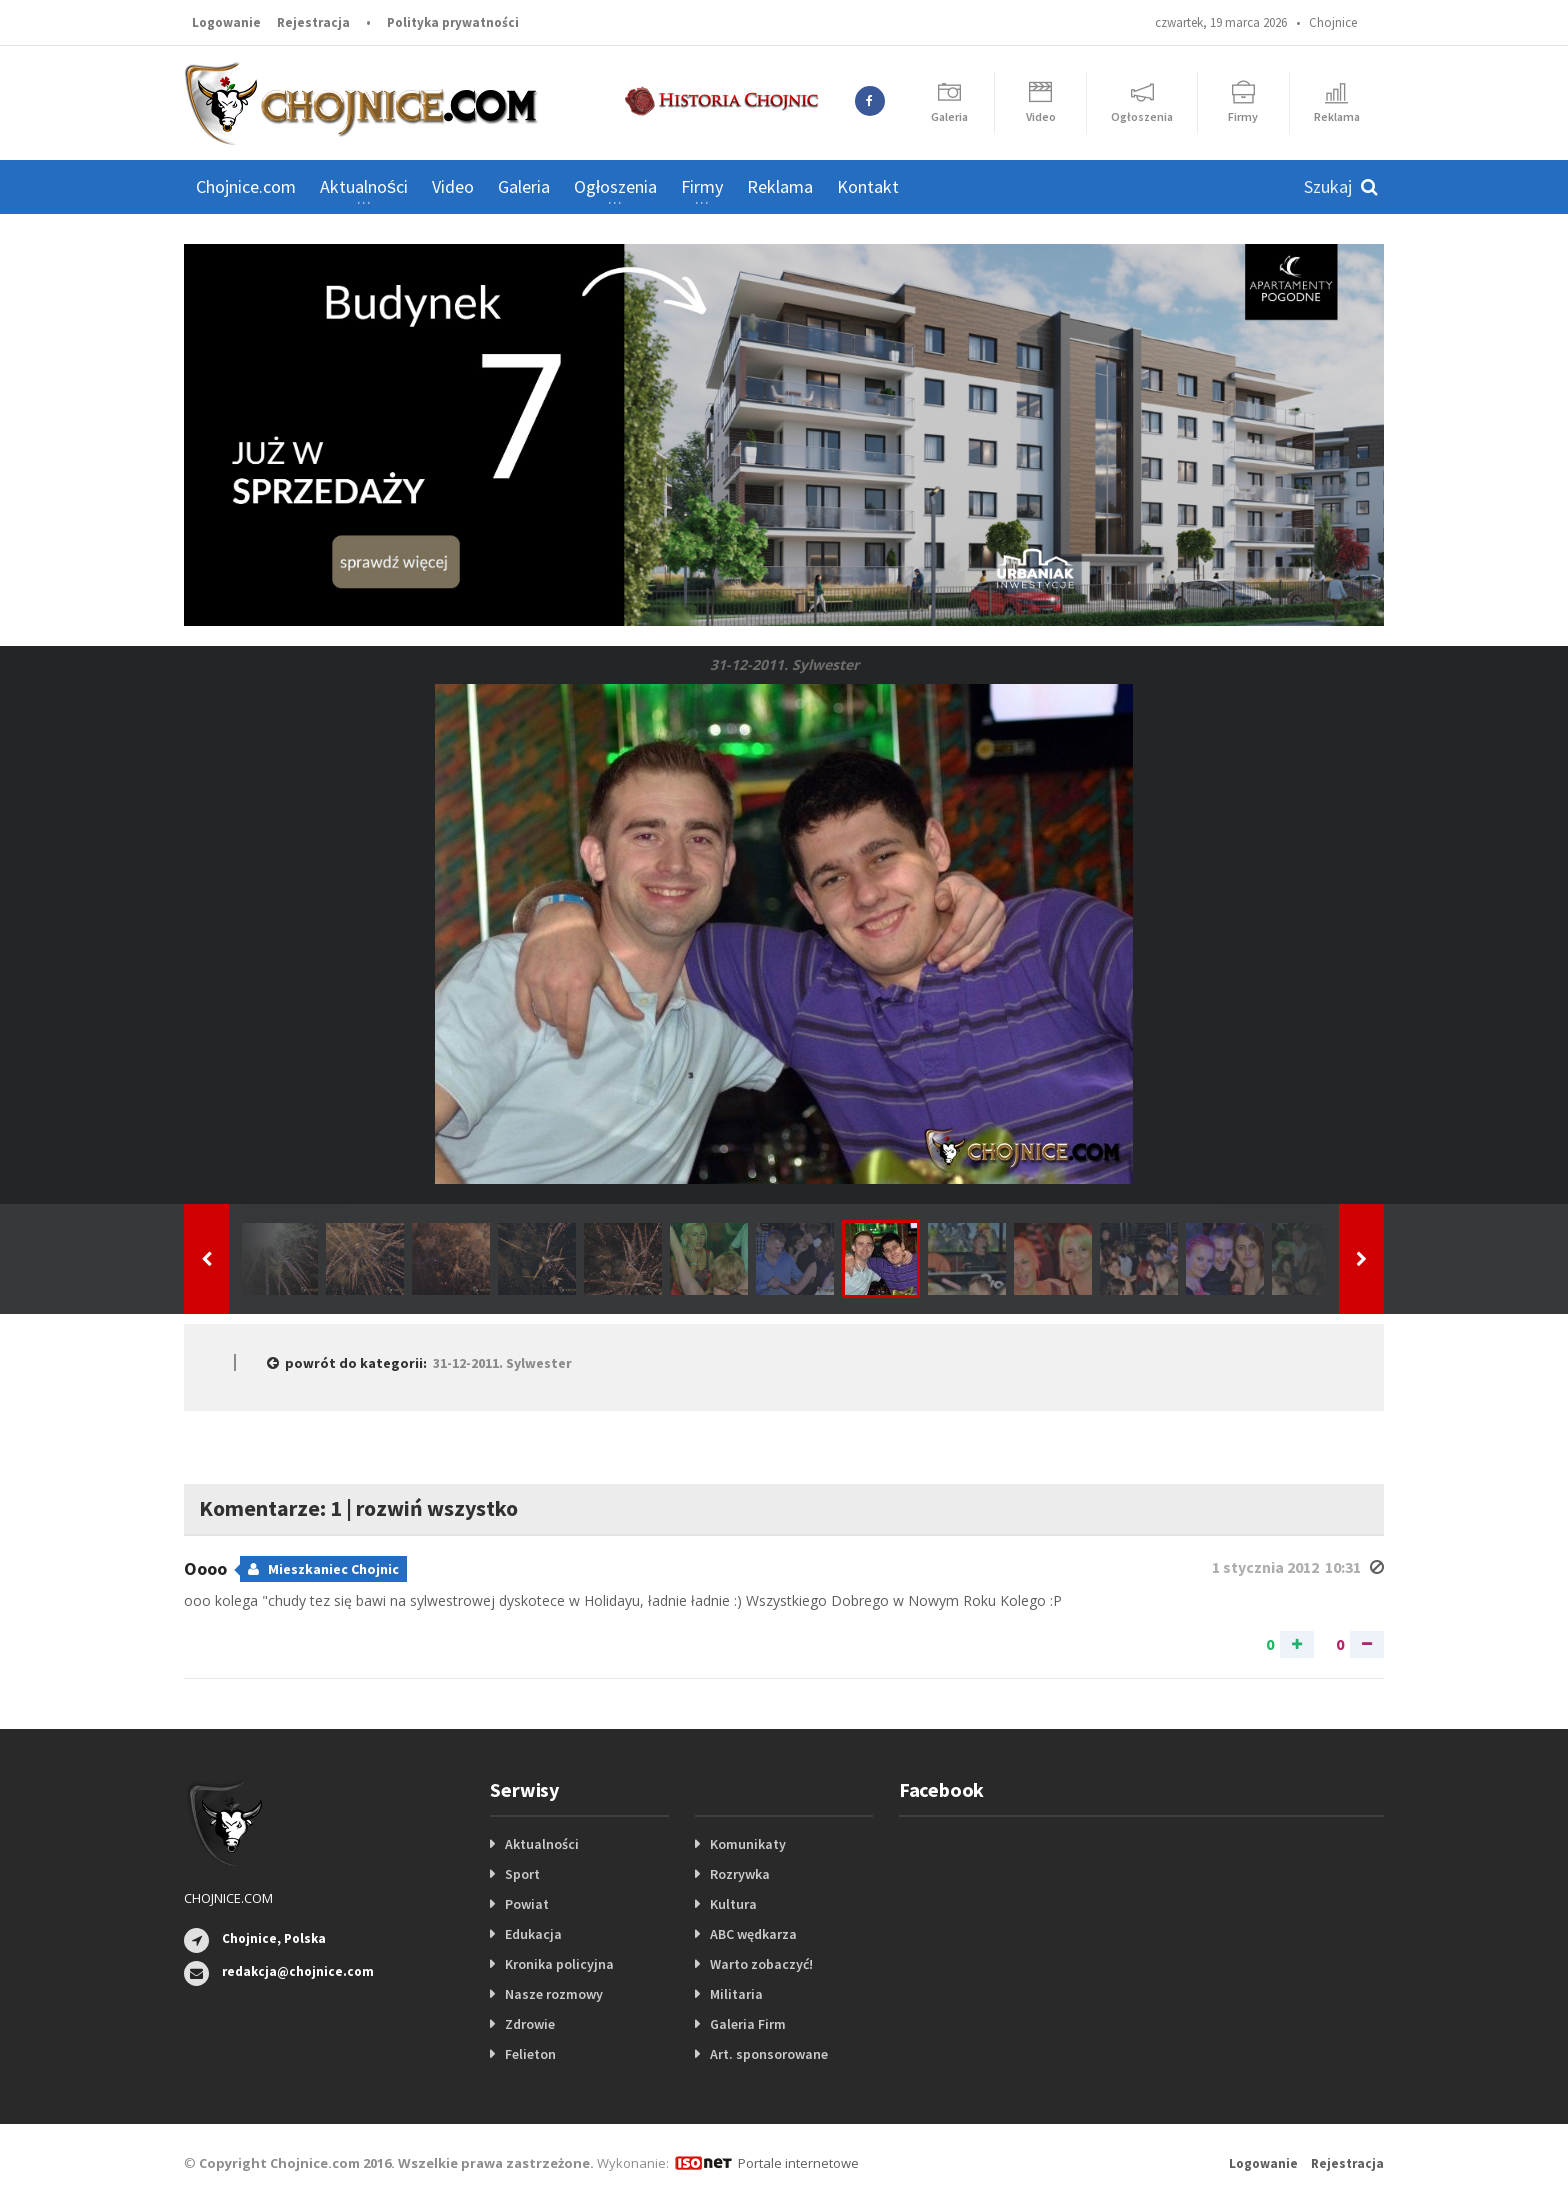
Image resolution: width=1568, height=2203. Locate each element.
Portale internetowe (798, 2163)
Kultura (733, 1904)
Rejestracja (313, 22)
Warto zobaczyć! (761, 1964)
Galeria (524, 186)
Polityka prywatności (453, 22)
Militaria (736, 1994)
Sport (522, 1874)
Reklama (780, 186)
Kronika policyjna (559, 1964)
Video (453, 186)
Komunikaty (748, 1844)
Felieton (530, 2054)
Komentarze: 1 (270, 1508)
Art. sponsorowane (769, 2054)
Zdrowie (530, 2024)
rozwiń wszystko (437, 1508)
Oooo (207, 1568)
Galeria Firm (748, 2024)
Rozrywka (740, 1874)
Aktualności (542, 1844)
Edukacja (533, 1934)
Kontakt (868, 186)
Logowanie (226, 22)
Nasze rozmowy (554, 1994)
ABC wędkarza (753, 1934)
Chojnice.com (246, 186)
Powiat (527, 1904)
